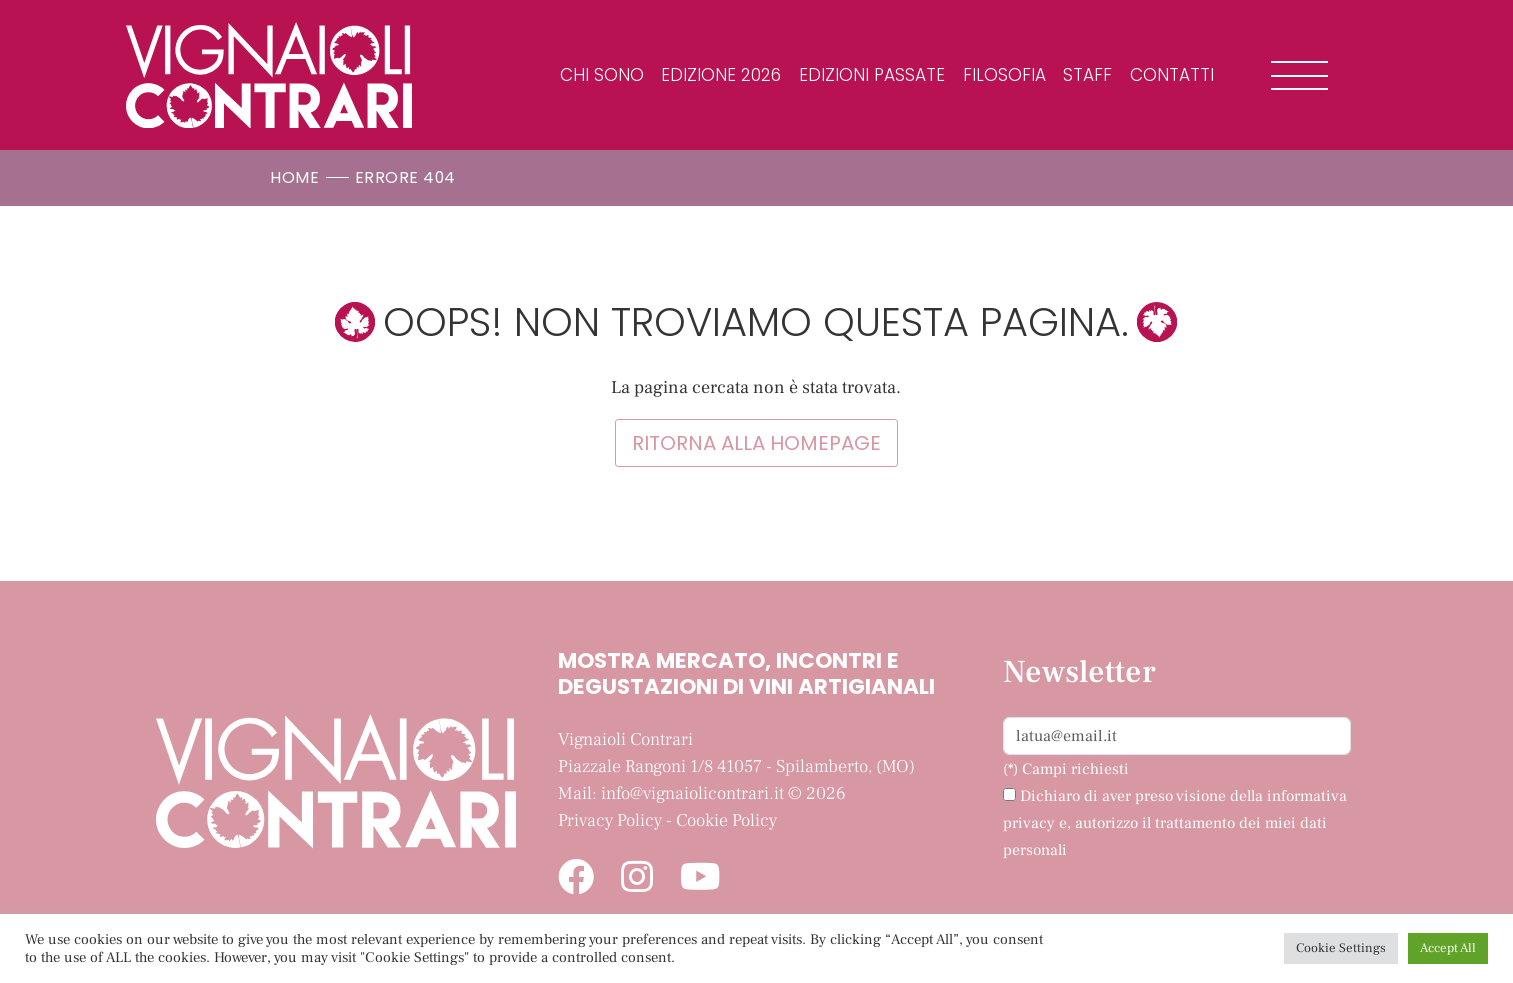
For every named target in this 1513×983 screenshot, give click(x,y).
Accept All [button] (1448, 948)
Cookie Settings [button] (1341, 948)
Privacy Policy (610, 820)
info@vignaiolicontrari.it (692, 793)
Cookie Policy (726, 820)
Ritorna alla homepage (756, 443)
